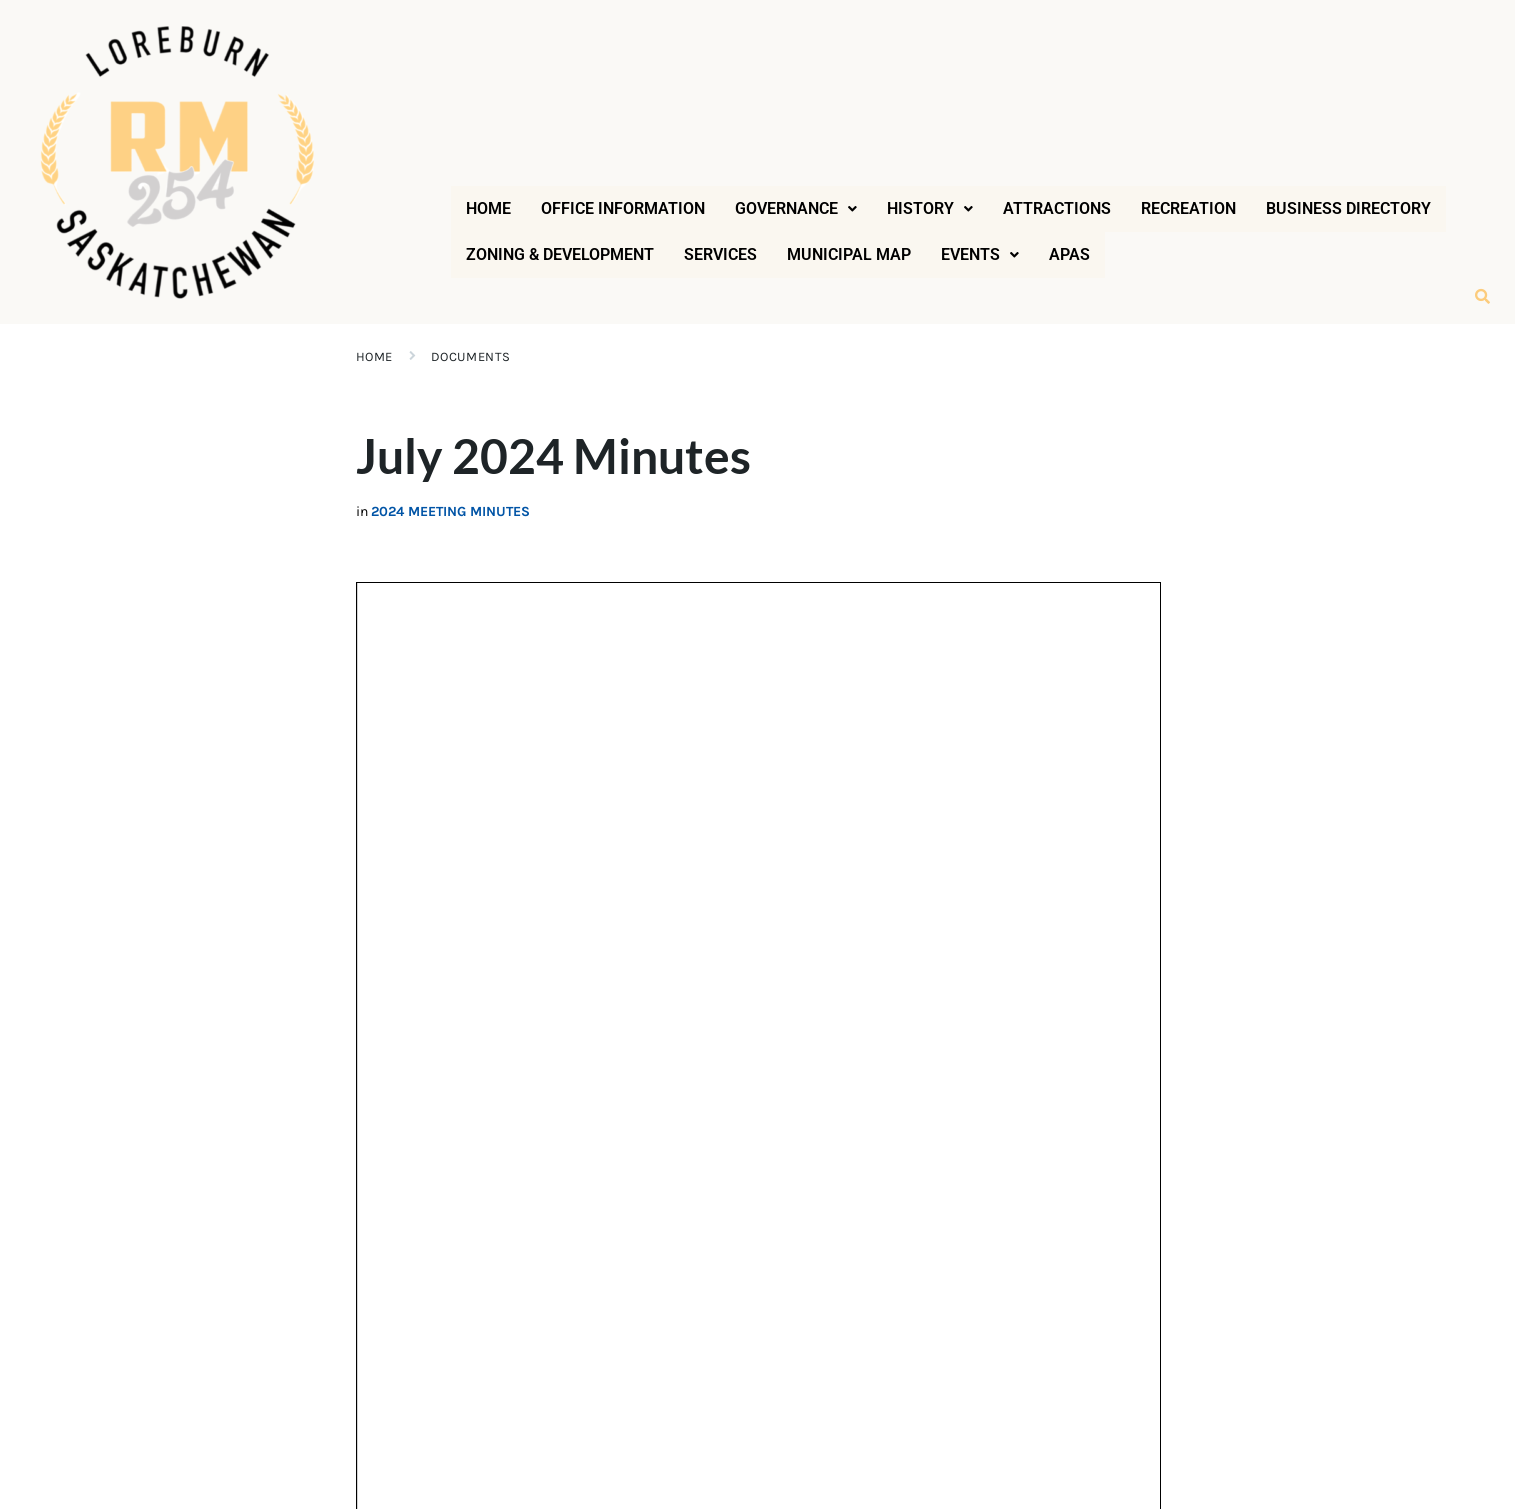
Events (980, 254)
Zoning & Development (560, 254)
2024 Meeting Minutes (450, 511)
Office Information (623, 208)
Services (720, 254)
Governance (796, 208)
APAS (1069, 254)
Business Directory (1348, 208)
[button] (796, 209)
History (930, 208)
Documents (471, 356)
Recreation (1188, 208)
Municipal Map (849, 254)
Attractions (1057, 208)
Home (488, 208)
